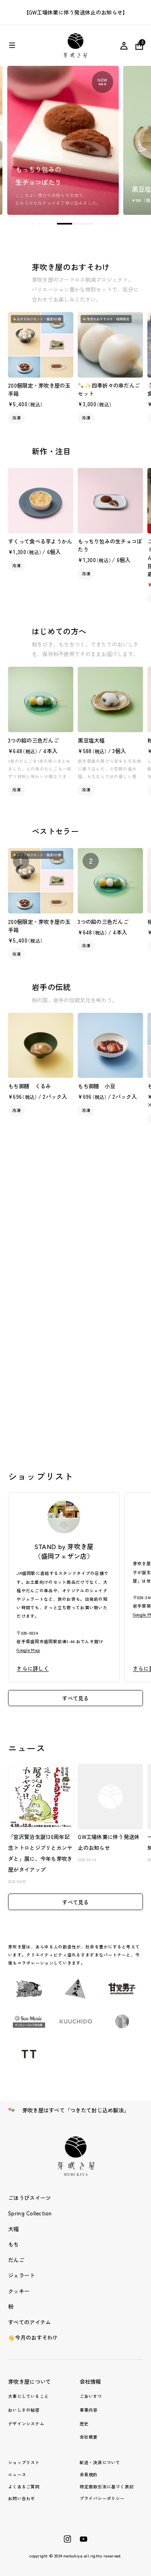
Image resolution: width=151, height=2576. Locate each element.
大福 (13, 2229)
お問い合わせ (21, 2498)
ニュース (17, 2474)
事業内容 (89, 2410)
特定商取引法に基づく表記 (107, 2487)
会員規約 (89, 2474)
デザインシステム (26, 2424)
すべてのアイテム (29, 2322)
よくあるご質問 (23, 2487)
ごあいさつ (91, 2396)
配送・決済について (100, 2462)
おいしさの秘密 (23, 2410)
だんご (16, 2260)
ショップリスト (23, 2462)
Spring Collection (30, 2213)
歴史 (84, 2424)
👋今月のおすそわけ (33, 2337)
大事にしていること (28, 2396)
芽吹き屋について (29, 2381)
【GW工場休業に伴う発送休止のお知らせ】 (75, 12)
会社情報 (90, 2381)
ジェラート (21, 2275)
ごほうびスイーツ (29, 2198)
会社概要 (89, 2437)
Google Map (28, 1650)
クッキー (18, 2291)
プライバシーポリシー (102, 2498)
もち (13, 2244)
